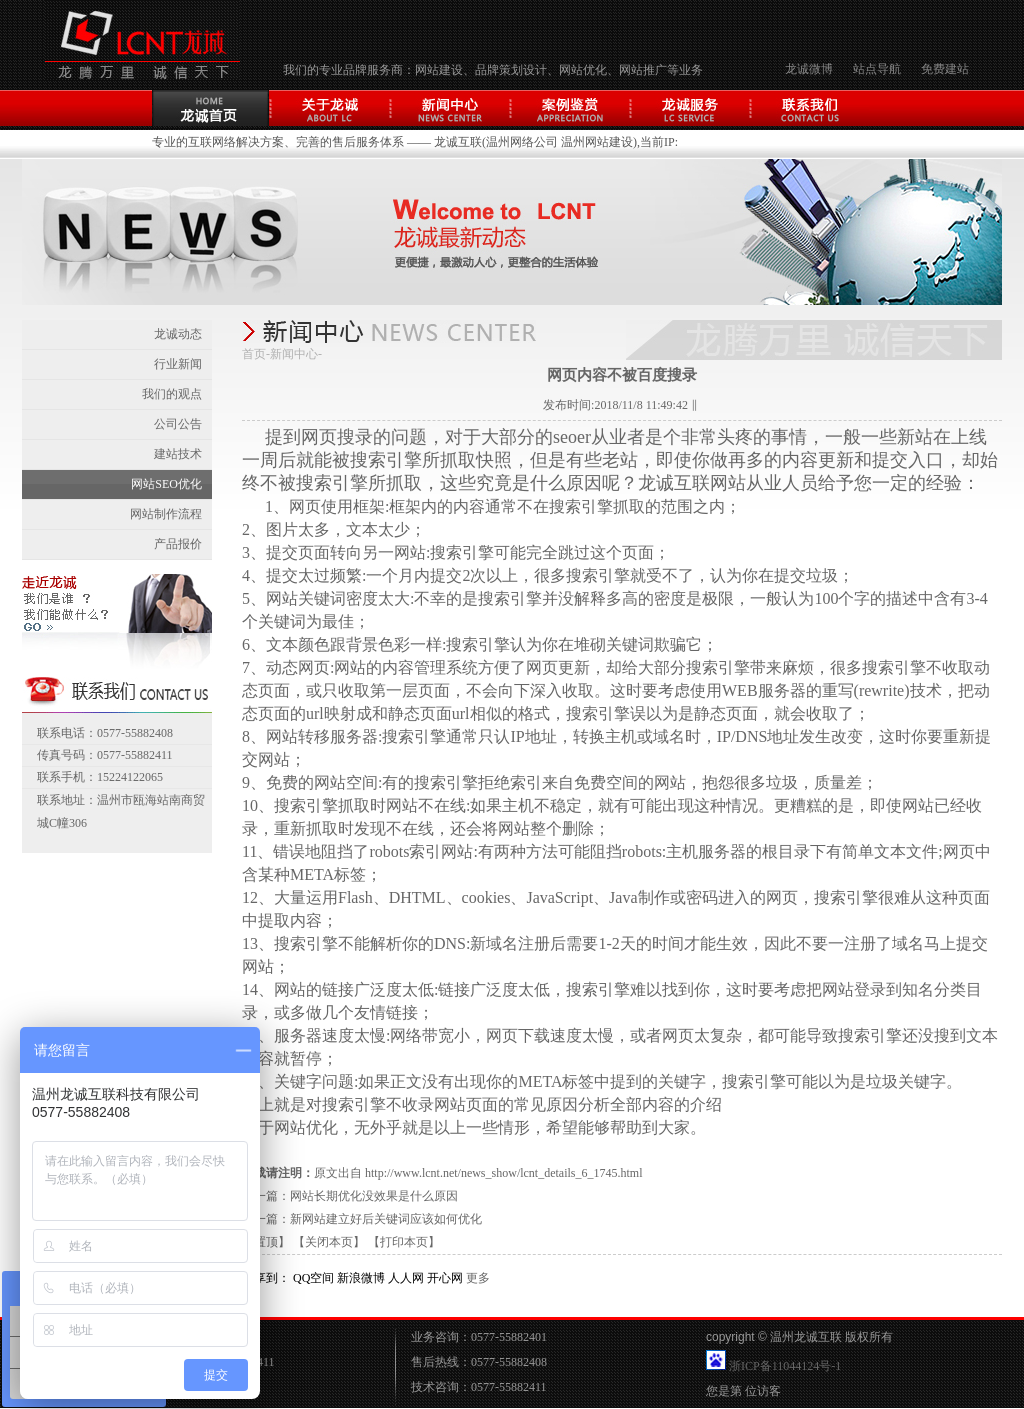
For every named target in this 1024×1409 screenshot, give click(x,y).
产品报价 (178, 544)
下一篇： (266, 1219)
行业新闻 (178, 364)
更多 (478, 1278)
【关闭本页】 (329, 1242)
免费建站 (945, 69)
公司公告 (178, 424)
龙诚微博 (809, 69)
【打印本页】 (404, 1242)
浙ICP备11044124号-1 (785, 1366)
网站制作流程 (166, 514)
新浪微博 (361, 1278)
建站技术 (178, 454)
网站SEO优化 (166, 484)
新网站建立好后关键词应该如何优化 (386, 1219)
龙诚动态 (178, 334)
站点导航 (877, 69)
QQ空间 (313, 1278)
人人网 (406, 1278)
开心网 (445, 1278)
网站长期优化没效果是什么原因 (374, 1196)
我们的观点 (172, 394)
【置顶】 (266, 1242)
